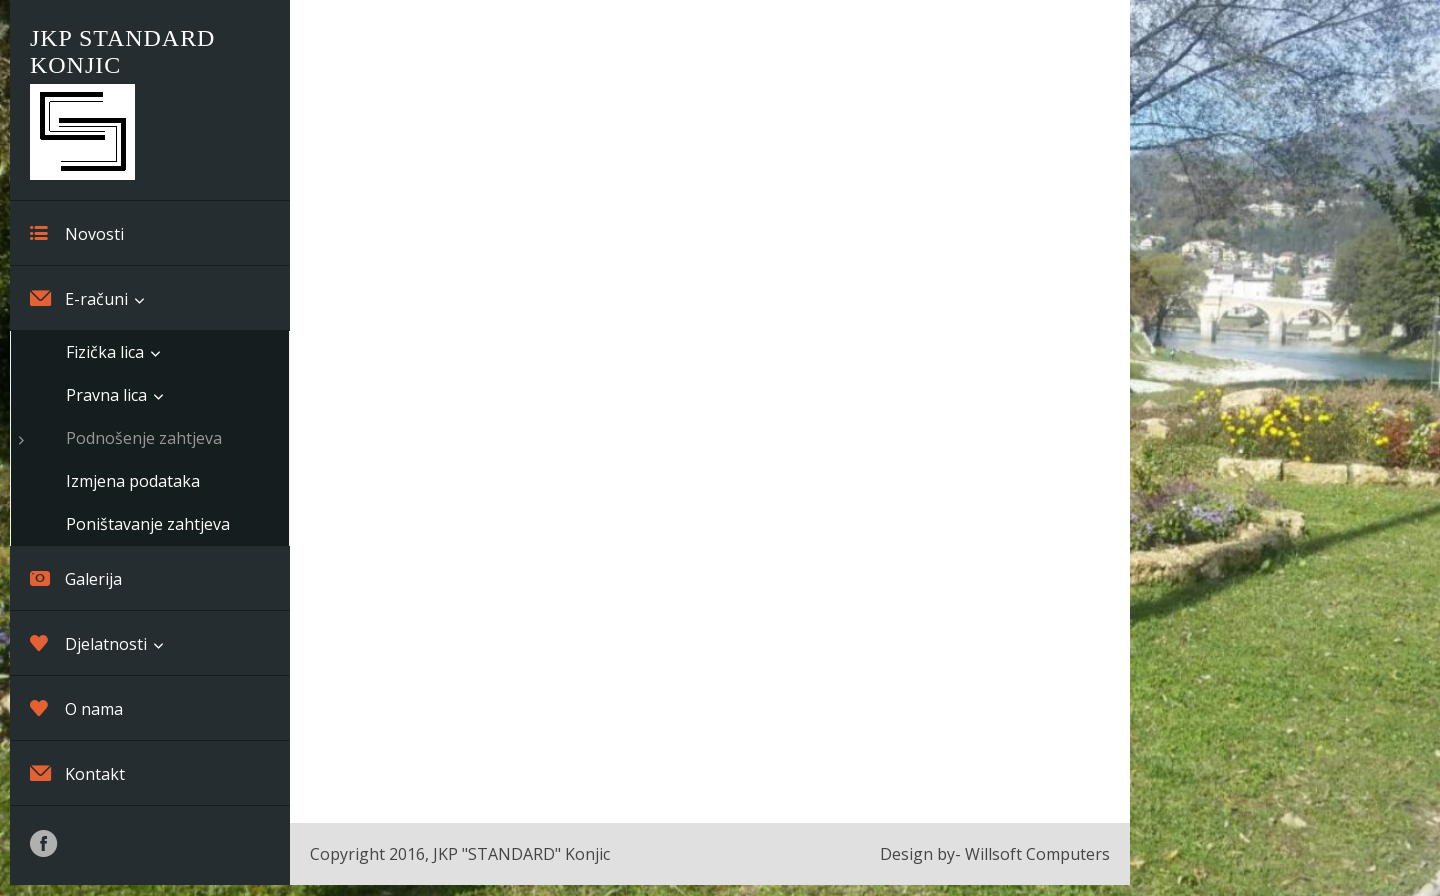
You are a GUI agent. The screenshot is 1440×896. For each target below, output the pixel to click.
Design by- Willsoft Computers (995, 854)
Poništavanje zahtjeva (148, 524)
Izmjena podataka (133, 481)
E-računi (79, 298)
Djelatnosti (88, 643)
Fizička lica (105, 352)
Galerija (76, 578)
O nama (76, 708)
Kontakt (77, 773)
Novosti (77, 233)
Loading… (710, 409)
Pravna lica (106, 395)
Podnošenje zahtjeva (144, 438)
